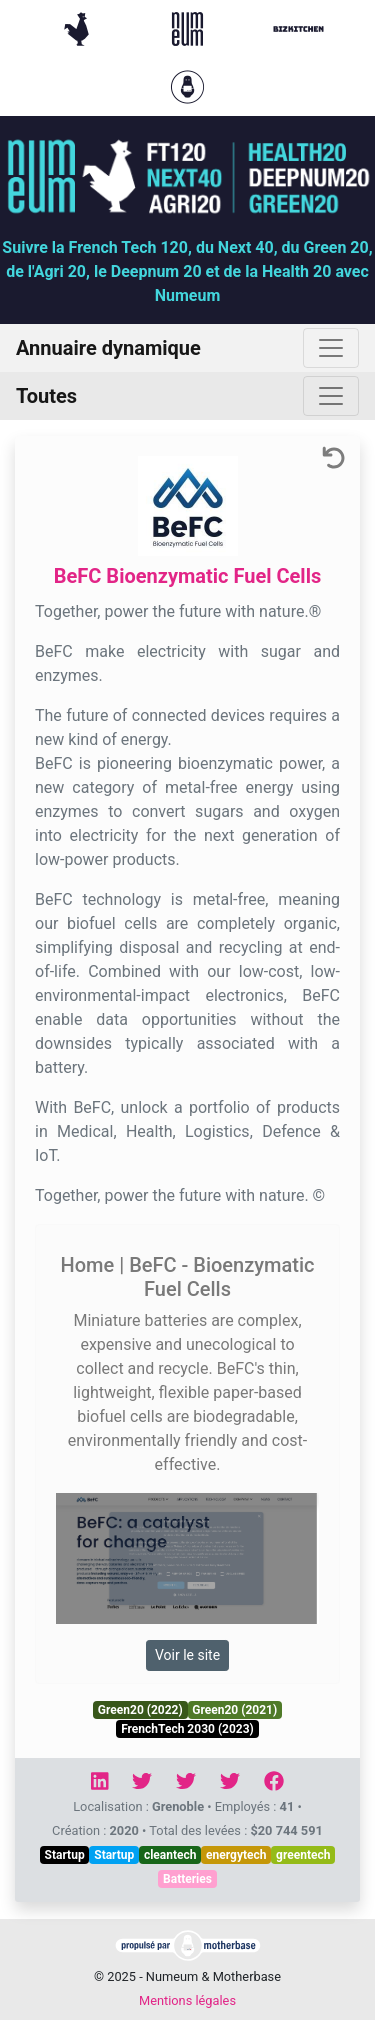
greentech (303, 1855)
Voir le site (187, 1655)
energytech (236, 1855)
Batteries (187, 1879)
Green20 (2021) (234, 1710)
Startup (65, 1855)
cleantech (170, 1855)
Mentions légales (187, 2000)
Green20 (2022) (140, 1710)
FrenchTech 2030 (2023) (187, 1729)
